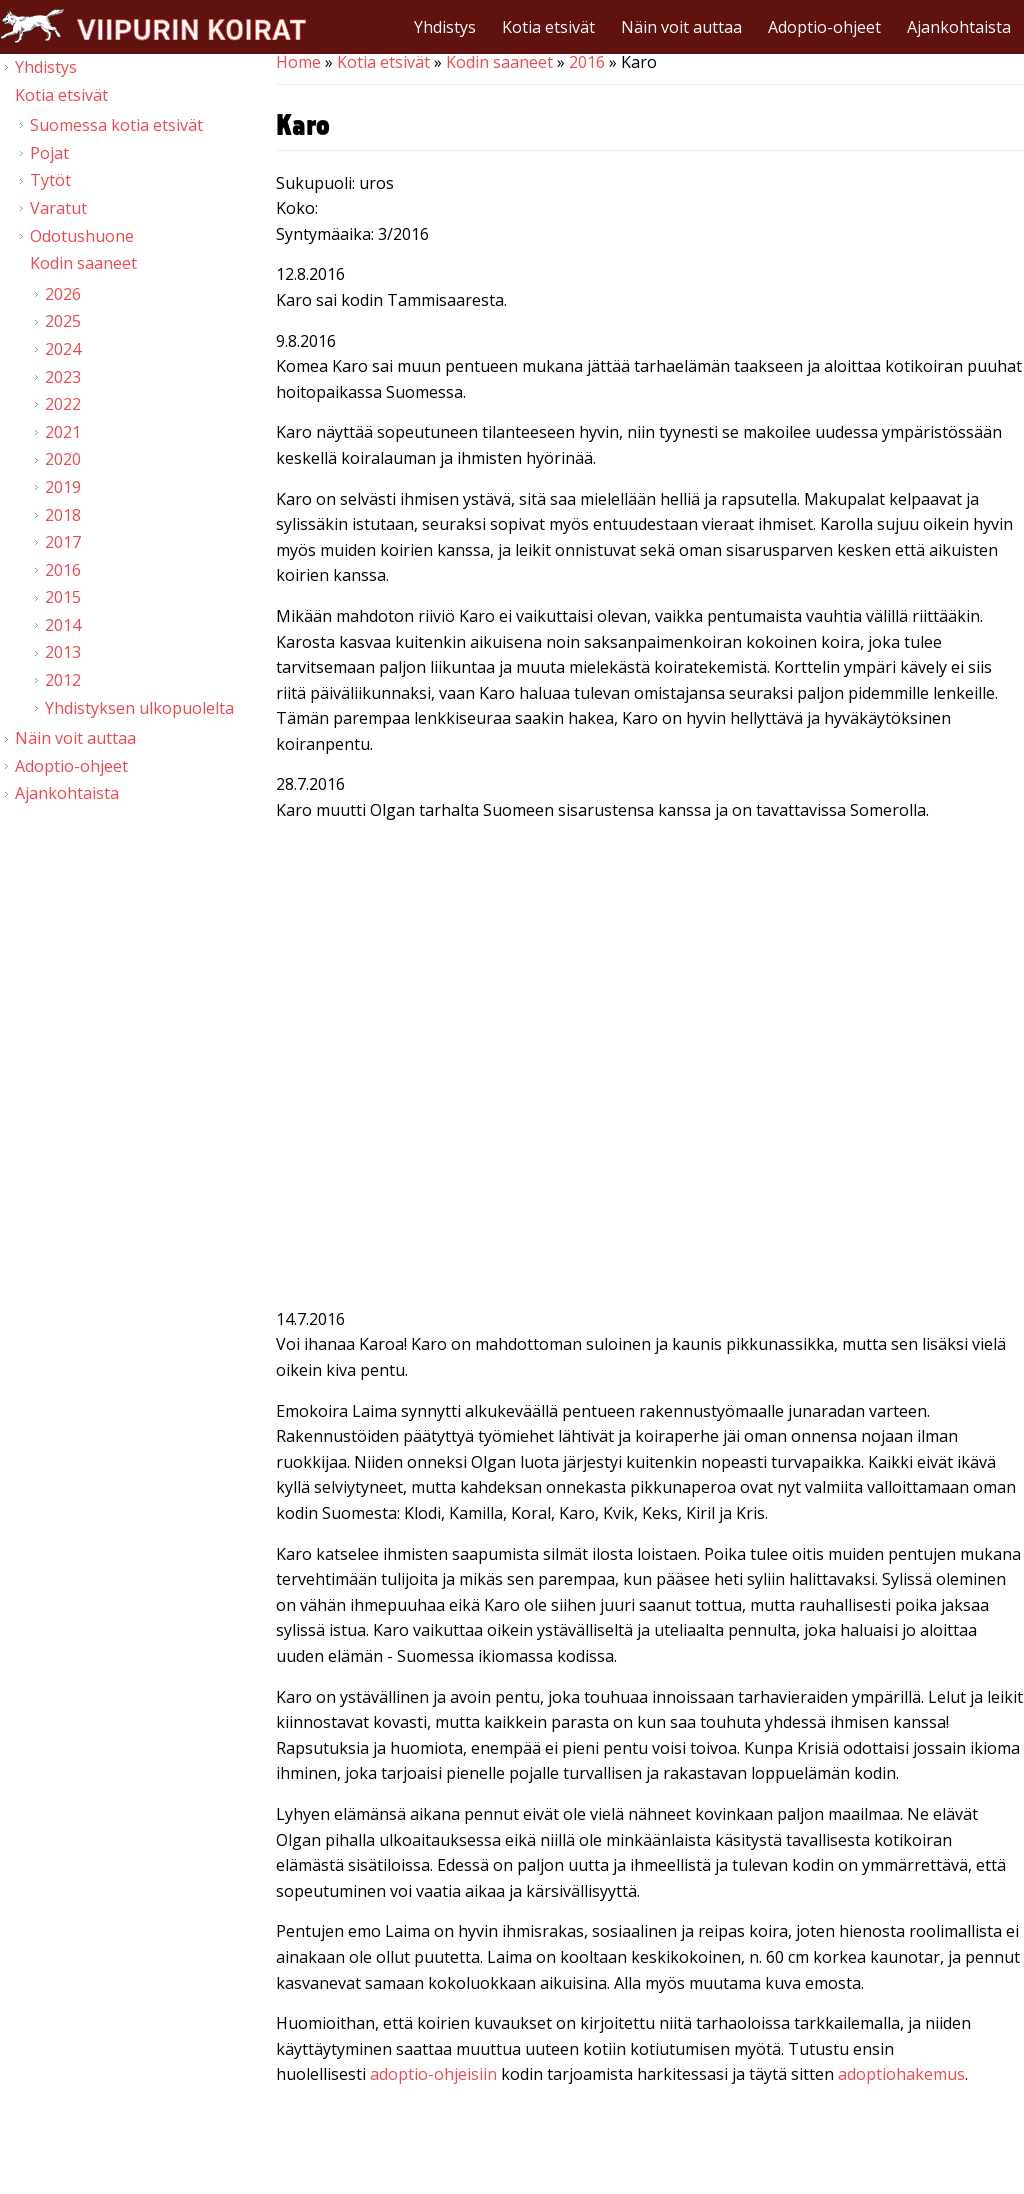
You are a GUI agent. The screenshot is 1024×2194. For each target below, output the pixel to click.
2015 (63, 597)
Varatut (58, 208)
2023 (63, 377)
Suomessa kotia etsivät (116, 125)
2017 (63, 542)
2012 (63, 680)
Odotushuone (82, 236)
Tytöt (50, 180)
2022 (63, 404)
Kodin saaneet (499, 62)
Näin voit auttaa (681, 27)
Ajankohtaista (959, 27)
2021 (63, 432)
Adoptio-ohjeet (824, 27)
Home (298, 62)
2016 (587, 62)
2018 (63, 515)
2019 (63, 487)
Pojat (49, 153)
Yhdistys (445, 27)
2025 (63, 321)
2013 (63, 652)
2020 (63, 459)
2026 (63, 294)
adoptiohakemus (901, 2074)
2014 (63, 625)
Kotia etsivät (548, 27)
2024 (63, 349)
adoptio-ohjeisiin (433, 2074)
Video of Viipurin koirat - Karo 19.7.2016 (650, 1089)
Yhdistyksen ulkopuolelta (139, 708)
